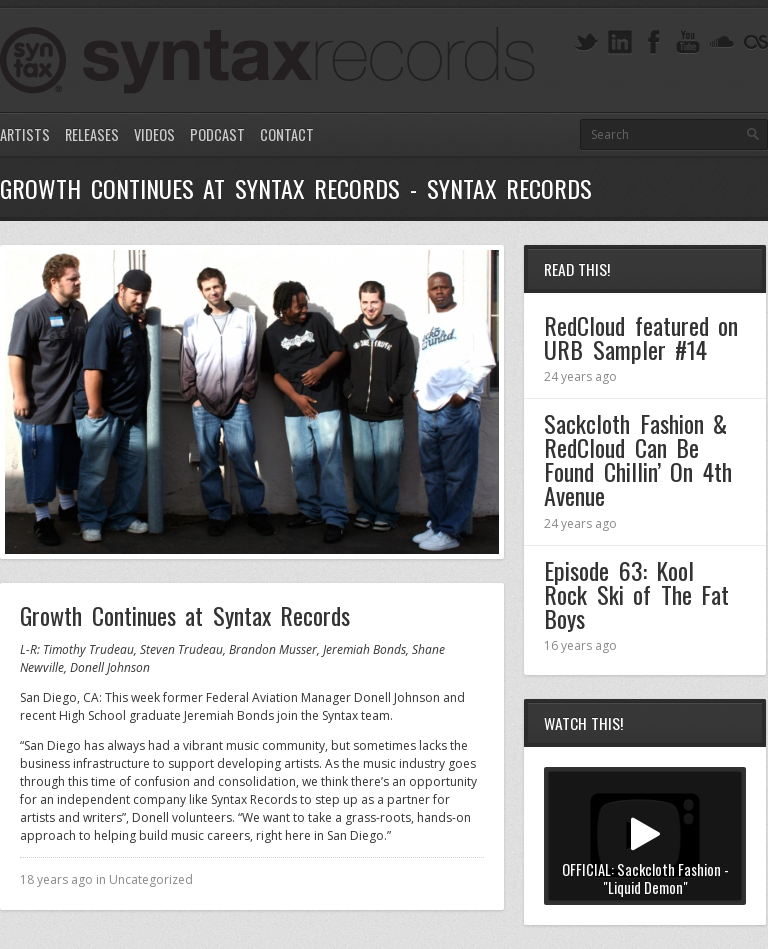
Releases (92, 134)
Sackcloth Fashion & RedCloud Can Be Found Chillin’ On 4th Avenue (638, 459)
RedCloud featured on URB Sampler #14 (641, 337)
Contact (287, 134)
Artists (25, 134)
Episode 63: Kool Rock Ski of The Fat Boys (636, 594)
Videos (154, 134)
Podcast (217, 134)
